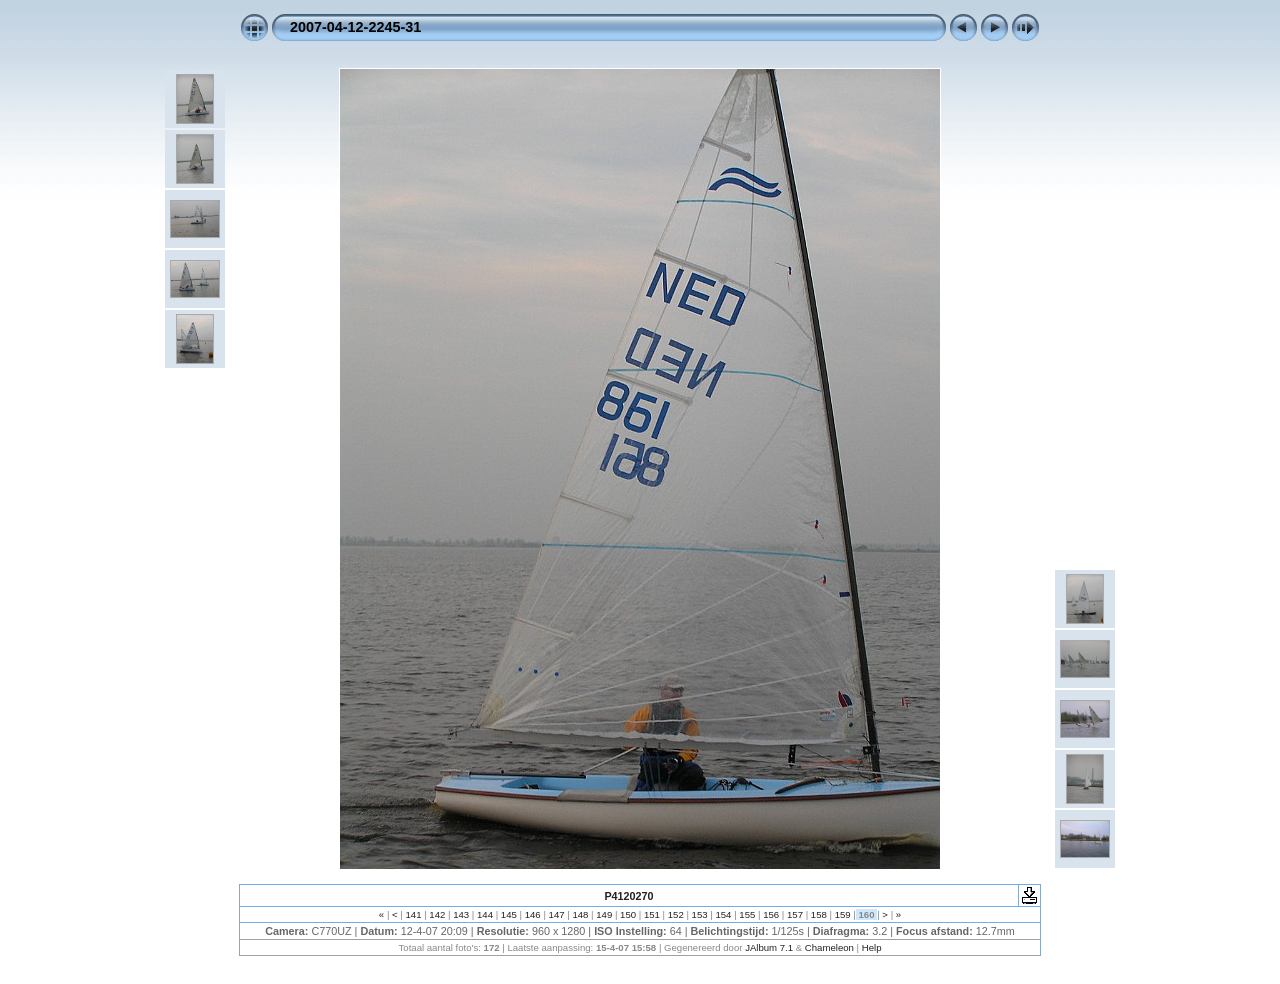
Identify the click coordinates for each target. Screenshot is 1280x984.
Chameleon (829, 947)
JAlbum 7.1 (769, 947)
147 (556, 914)
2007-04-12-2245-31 (355, 27)
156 (770, 914)
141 (413, 914)
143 (461, 914)
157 (794, 914)
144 (484, 914)
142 (437, 914)
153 (699, 914)
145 (508, 914)
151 (651, 914)
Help (872, 947)
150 (627, 914)
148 (580, 914)
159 (842, 914)
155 (747, 914)
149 (604, 914)
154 (723, 914)
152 (675, 914)
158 (818, 914)
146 (532, 914)
